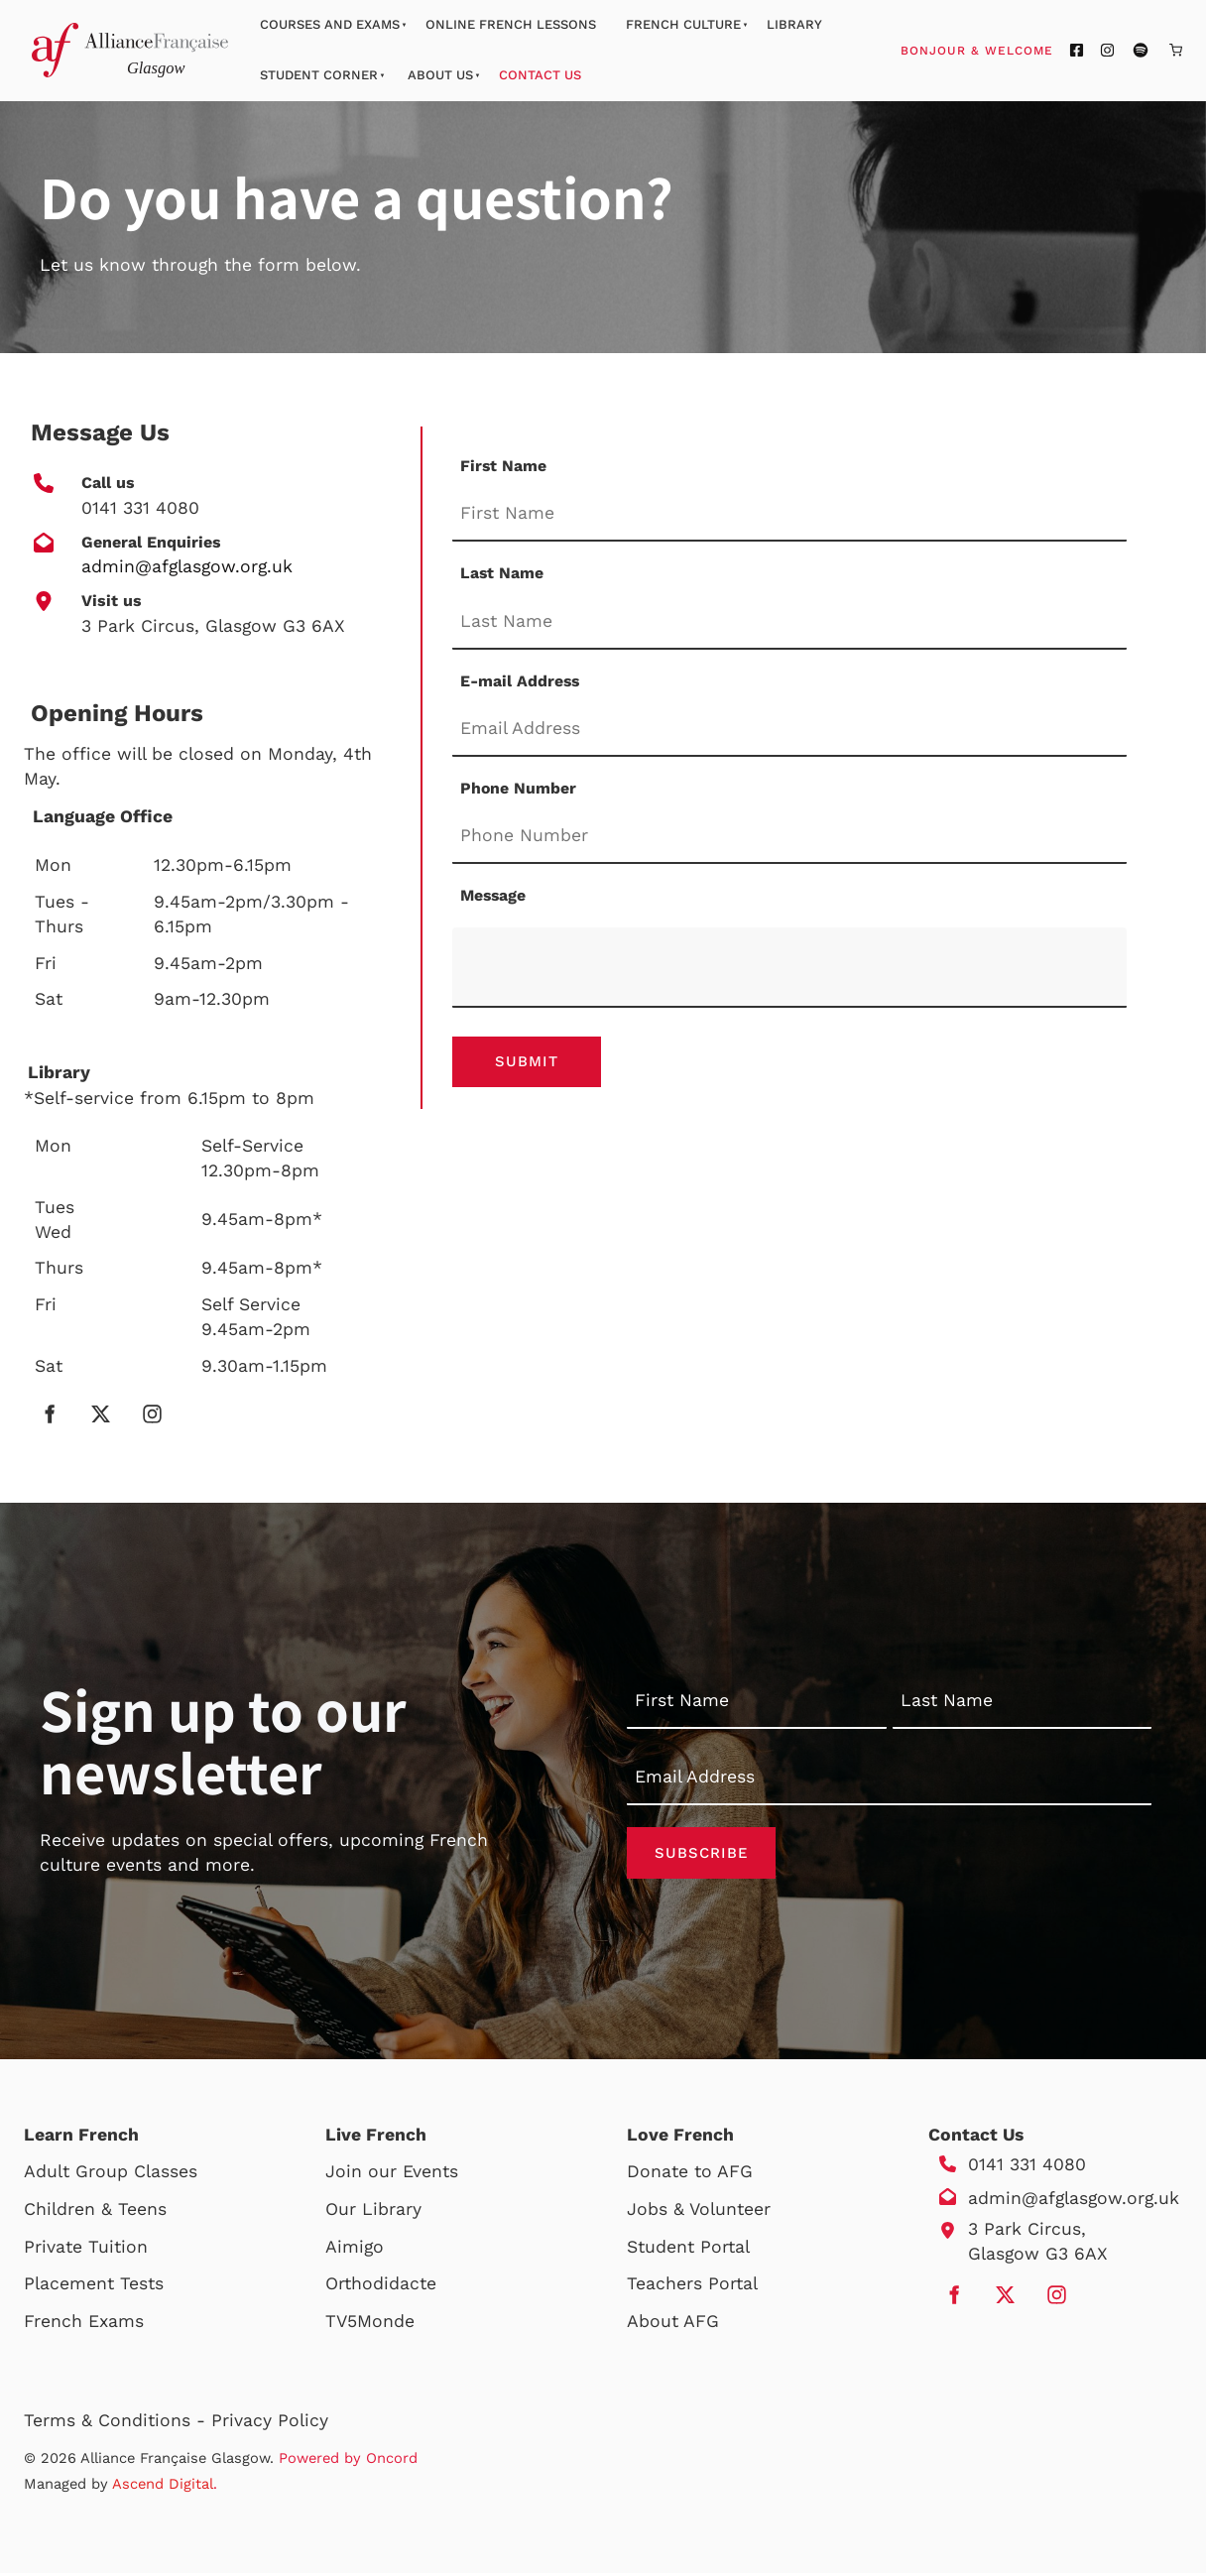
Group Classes (136, 2175)
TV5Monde (370, 2324)
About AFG (673, 2324)
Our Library (373, 2212)
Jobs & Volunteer (699, 2212)
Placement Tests (94, 2286)
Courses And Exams (330, 24)
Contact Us (540, 74)
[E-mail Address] (789, 729)
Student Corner (319, 74)
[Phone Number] (789, 837)
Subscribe (701, 1854)
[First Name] (789, 514)
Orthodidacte (380, 2286)
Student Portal (688, 2250)
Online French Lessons (510, 24)
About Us (440, 74)
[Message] (789, 967)
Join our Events (391, 2175)
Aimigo (354, 2250)
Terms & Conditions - (117, 2423)
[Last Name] (789, 622)
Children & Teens (95, 2212)
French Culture (683, 24)
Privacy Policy (269, 2423)
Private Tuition (86, 2250)
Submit (527, 1063)
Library (794, 24)
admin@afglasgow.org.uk (1073, 2201)
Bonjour (1014, 50)
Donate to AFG (690, 2175)
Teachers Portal (692, 2286)
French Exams (84, 2324)
